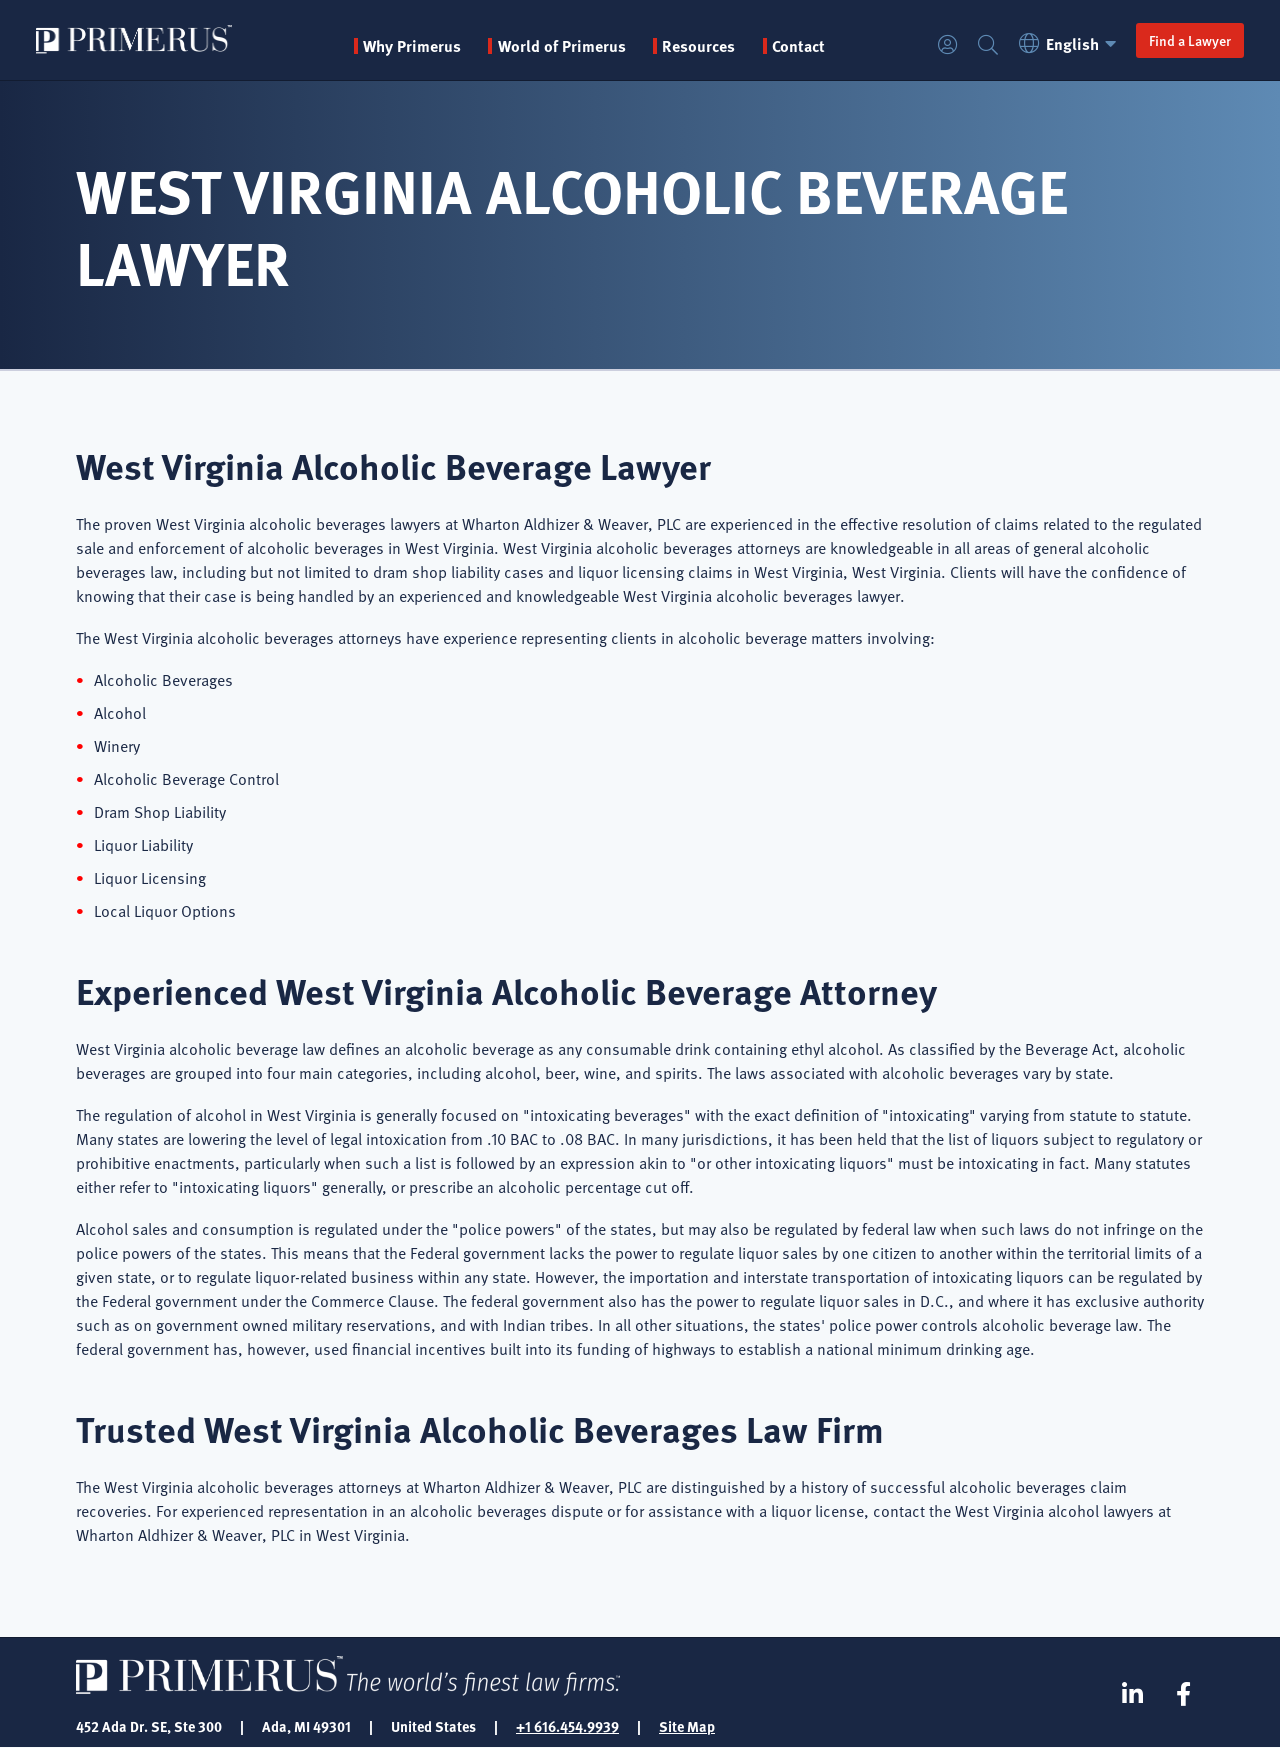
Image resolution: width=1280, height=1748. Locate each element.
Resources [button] (698, 46)
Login (948, 45)
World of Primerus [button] (562, 46)
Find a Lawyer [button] (1190, 40)
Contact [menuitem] (798, 46)
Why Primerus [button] (412, 46)
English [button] (1070, 43)
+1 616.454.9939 (567, 1726)
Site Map (687, 1726)
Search (988, 45)
